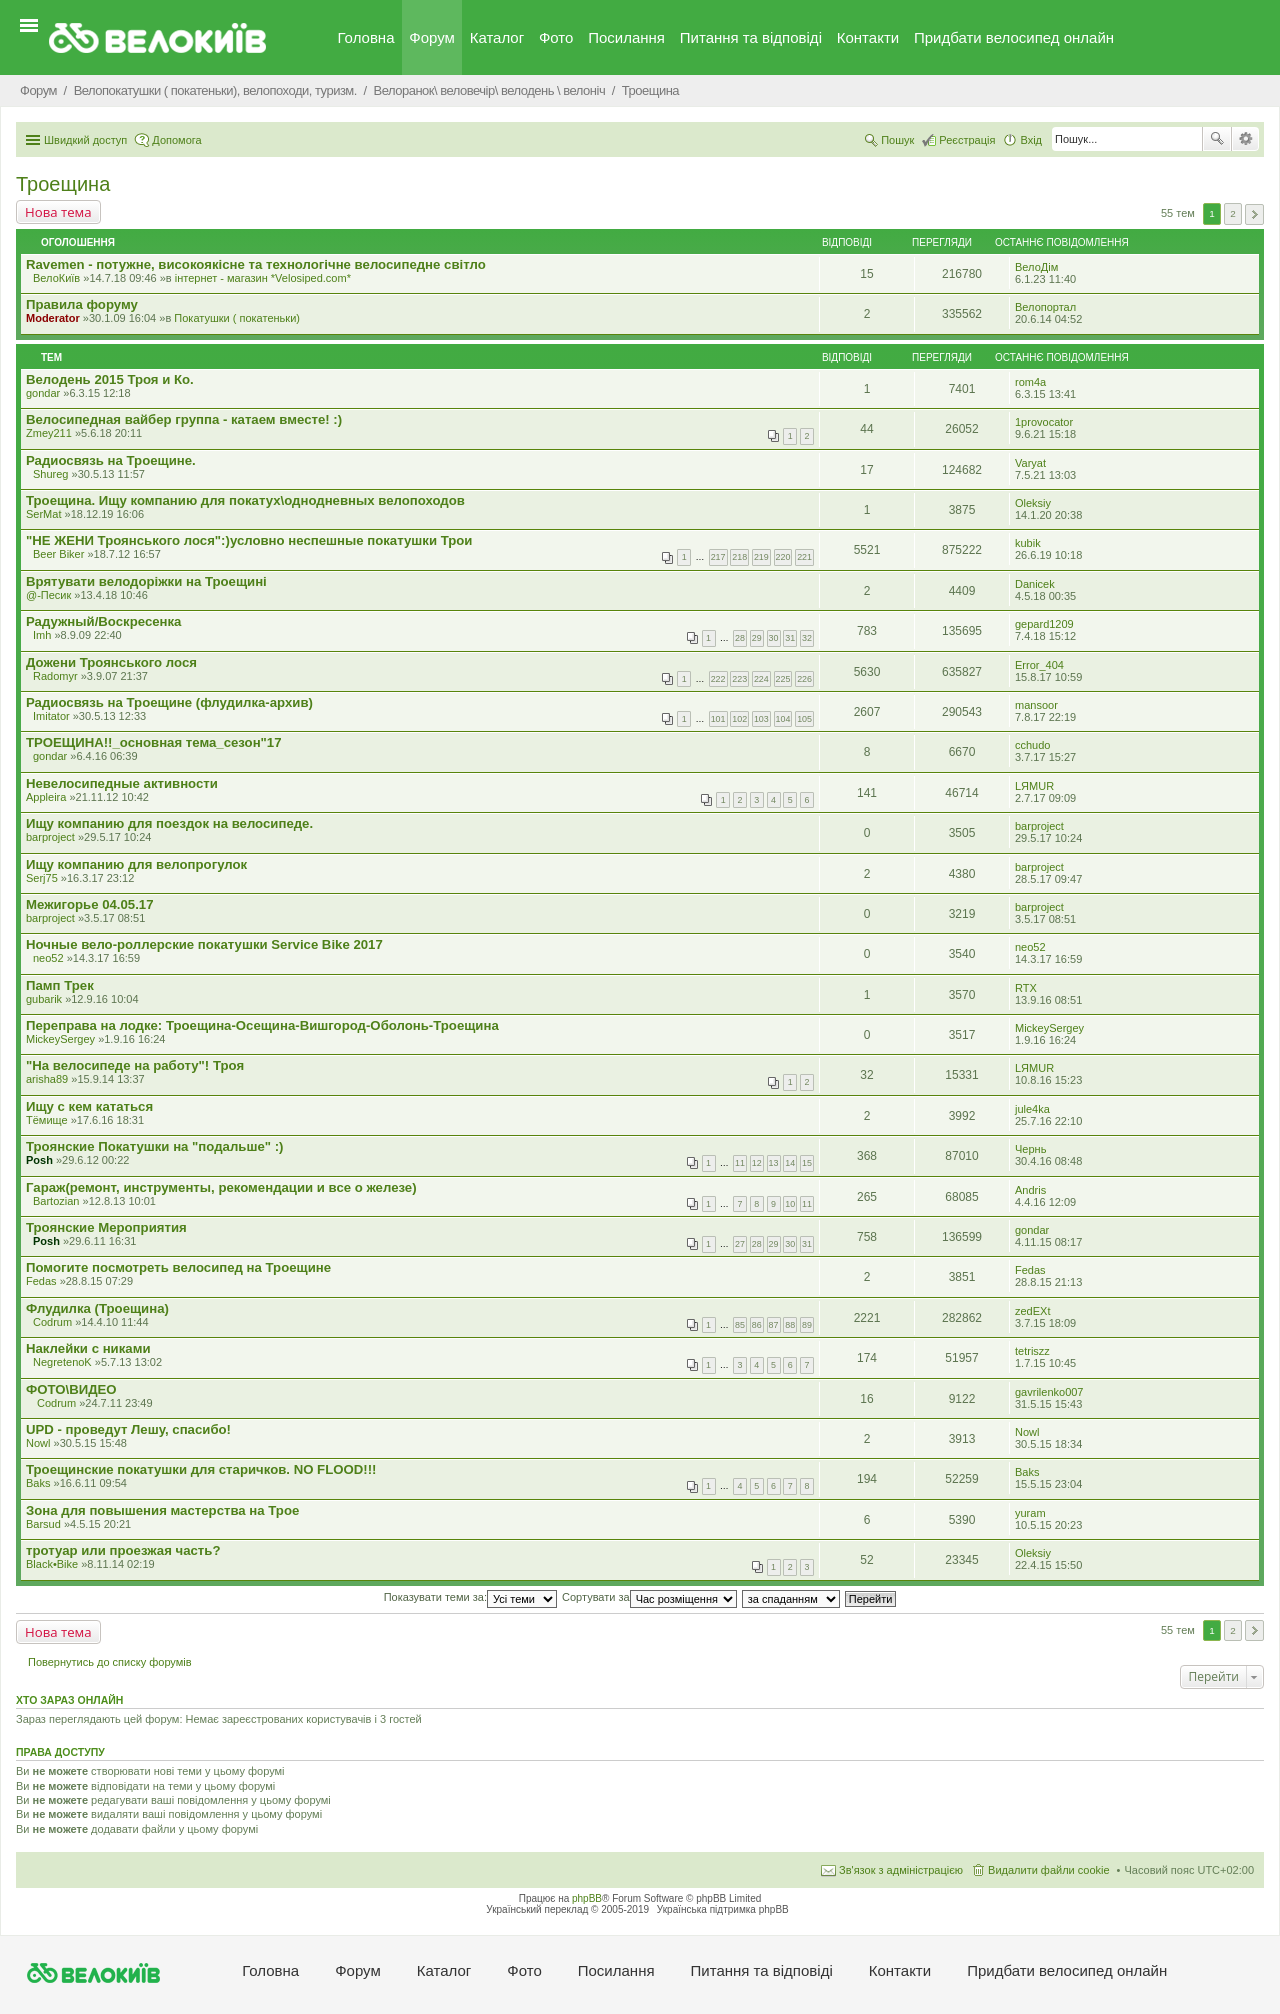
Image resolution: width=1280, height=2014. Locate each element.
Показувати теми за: (470, 1597)
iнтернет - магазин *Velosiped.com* (263, 278)
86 (757, 1325)
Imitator (51, 716)
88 (790, 1325)
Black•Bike (52, 1564)
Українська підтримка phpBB (723, 1909)
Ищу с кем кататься (89, 1106)
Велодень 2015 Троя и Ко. (110, 379)
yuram (1030, 1513)
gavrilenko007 (1049, 1392)
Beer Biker (58, 554)
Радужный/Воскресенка (103, 621)
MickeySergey (60, 1039)
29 (757, 638)
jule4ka (1032, 1109)
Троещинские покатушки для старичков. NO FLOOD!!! (201, 1469)
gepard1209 (1044, 624)
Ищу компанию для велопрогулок (136, 864)
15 (807, 1163)
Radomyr (55, 676)
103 (761, 719)
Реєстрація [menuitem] (967, 140)
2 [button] (1233, 213)
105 (804, 719)
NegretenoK (62, 1362)
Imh (42, 635)
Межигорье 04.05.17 (89, 904)
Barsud (43, 1524)
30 (774, 638)
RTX (1026, 988)
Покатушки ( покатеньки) (237, 318)
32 (807, 638)
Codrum (52, 1322)
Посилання (626, 37)
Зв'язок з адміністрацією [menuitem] (901, 1870)
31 (790, 638)
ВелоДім (1036, 267)
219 (761, 557)
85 (740, 1325)
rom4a (1030, 382)
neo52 (48, 958)
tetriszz (1032, 1351)
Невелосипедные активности (122, 783)
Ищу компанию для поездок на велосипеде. (169, 823)
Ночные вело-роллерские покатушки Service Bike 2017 (204, 944)
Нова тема (58, 212)
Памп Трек (60, 985)
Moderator (53, 318)
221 (804, 557)
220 (783, 557)
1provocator (1044, 422)
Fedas (41, 1281)
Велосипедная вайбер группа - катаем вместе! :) (184, 419)
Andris (1030, 1190)
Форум (432, 37)
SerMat (43, 514)
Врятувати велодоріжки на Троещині (146, 581)
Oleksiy (1033, 503)
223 (739, 679)
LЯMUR (1034, 786)
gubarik (44, 999)
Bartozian (56, 1201)
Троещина (63, 184)
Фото (556, 37)
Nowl (38, 1443)
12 (757, 1163)
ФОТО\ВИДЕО (71, 1389)
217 (718, 557)
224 (761, 679)
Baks (38, 1483)
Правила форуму (82, 304)
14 (790, 1163)
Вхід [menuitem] (1031, 140)
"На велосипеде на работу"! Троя (135, 1065)
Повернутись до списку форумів (110, 1662)
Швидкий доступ (85, 140)
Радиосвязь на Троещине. (111, 460)
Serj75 (42, 878)
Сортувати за (649, 1597)
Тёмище (47, 1120)
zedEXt (1032, 1311)
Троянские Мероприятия (106, 1227)
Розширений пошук (1245, 139)
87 (774, 1325)
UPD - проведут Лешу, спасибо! (128, 1429)
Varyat (1030, 463)
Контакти (868, 37)
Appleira (46, 797)
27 (740, 1244)
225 (783, 679)
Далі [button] (1254, 214)
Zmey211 (49, 433)
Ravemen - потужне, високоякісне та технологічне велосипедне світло (256, 264)
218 (739, 557)
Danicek (1035, 584)
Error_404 (1039, 665)
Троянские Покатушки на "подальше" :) (154, 1146)
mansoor (1036, 705)
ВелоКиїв (56, 278)
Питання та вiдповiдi (751, 37)
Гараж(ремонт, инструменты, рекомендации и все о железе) (221, 1187)
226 (804, 679)
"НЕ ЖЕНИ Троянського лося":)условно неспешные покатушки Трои (249, 540)
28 (740, 638)
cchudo (1032, 745)
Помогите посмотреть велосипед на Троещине (178, 1267)
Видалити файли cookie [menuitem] (1049, 1870)
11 (740, 1163)
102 (739, 719)
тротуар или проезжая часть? (123, 1550)
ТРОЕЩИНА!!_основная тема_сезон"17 (154, 742)
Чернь (1030, 1149)
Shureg (50, 474)
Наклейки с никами (88, 1348)
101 (718, 719)
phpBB (587, 1898)
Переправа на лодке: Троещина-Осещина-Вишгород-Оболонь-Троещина (262, 1025)
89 (807, 1325)
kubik (1028, 543)
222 (718, 679)
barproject (50, 837)
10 (790, 1204)
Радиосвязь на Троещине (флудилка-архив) (169, 702)
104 (783, 719)
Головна (366, 37)
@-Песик (48, 595)
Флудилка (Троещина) (97, 1308)
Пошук (1217, 139)
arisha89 (47, 1079)
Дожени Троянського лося (111, 662)
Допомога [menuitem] (176, 140)
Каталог (497, 37)
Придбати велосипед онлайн (1014, 37)
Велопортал (1045, 307)
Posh (39, 1160)
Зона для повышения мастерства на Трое (162, 1510)
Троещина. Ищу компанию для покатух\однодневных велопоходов (245, 500)
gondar (43, 393)
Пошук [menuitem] (897, 140)
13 (774, 1163)
